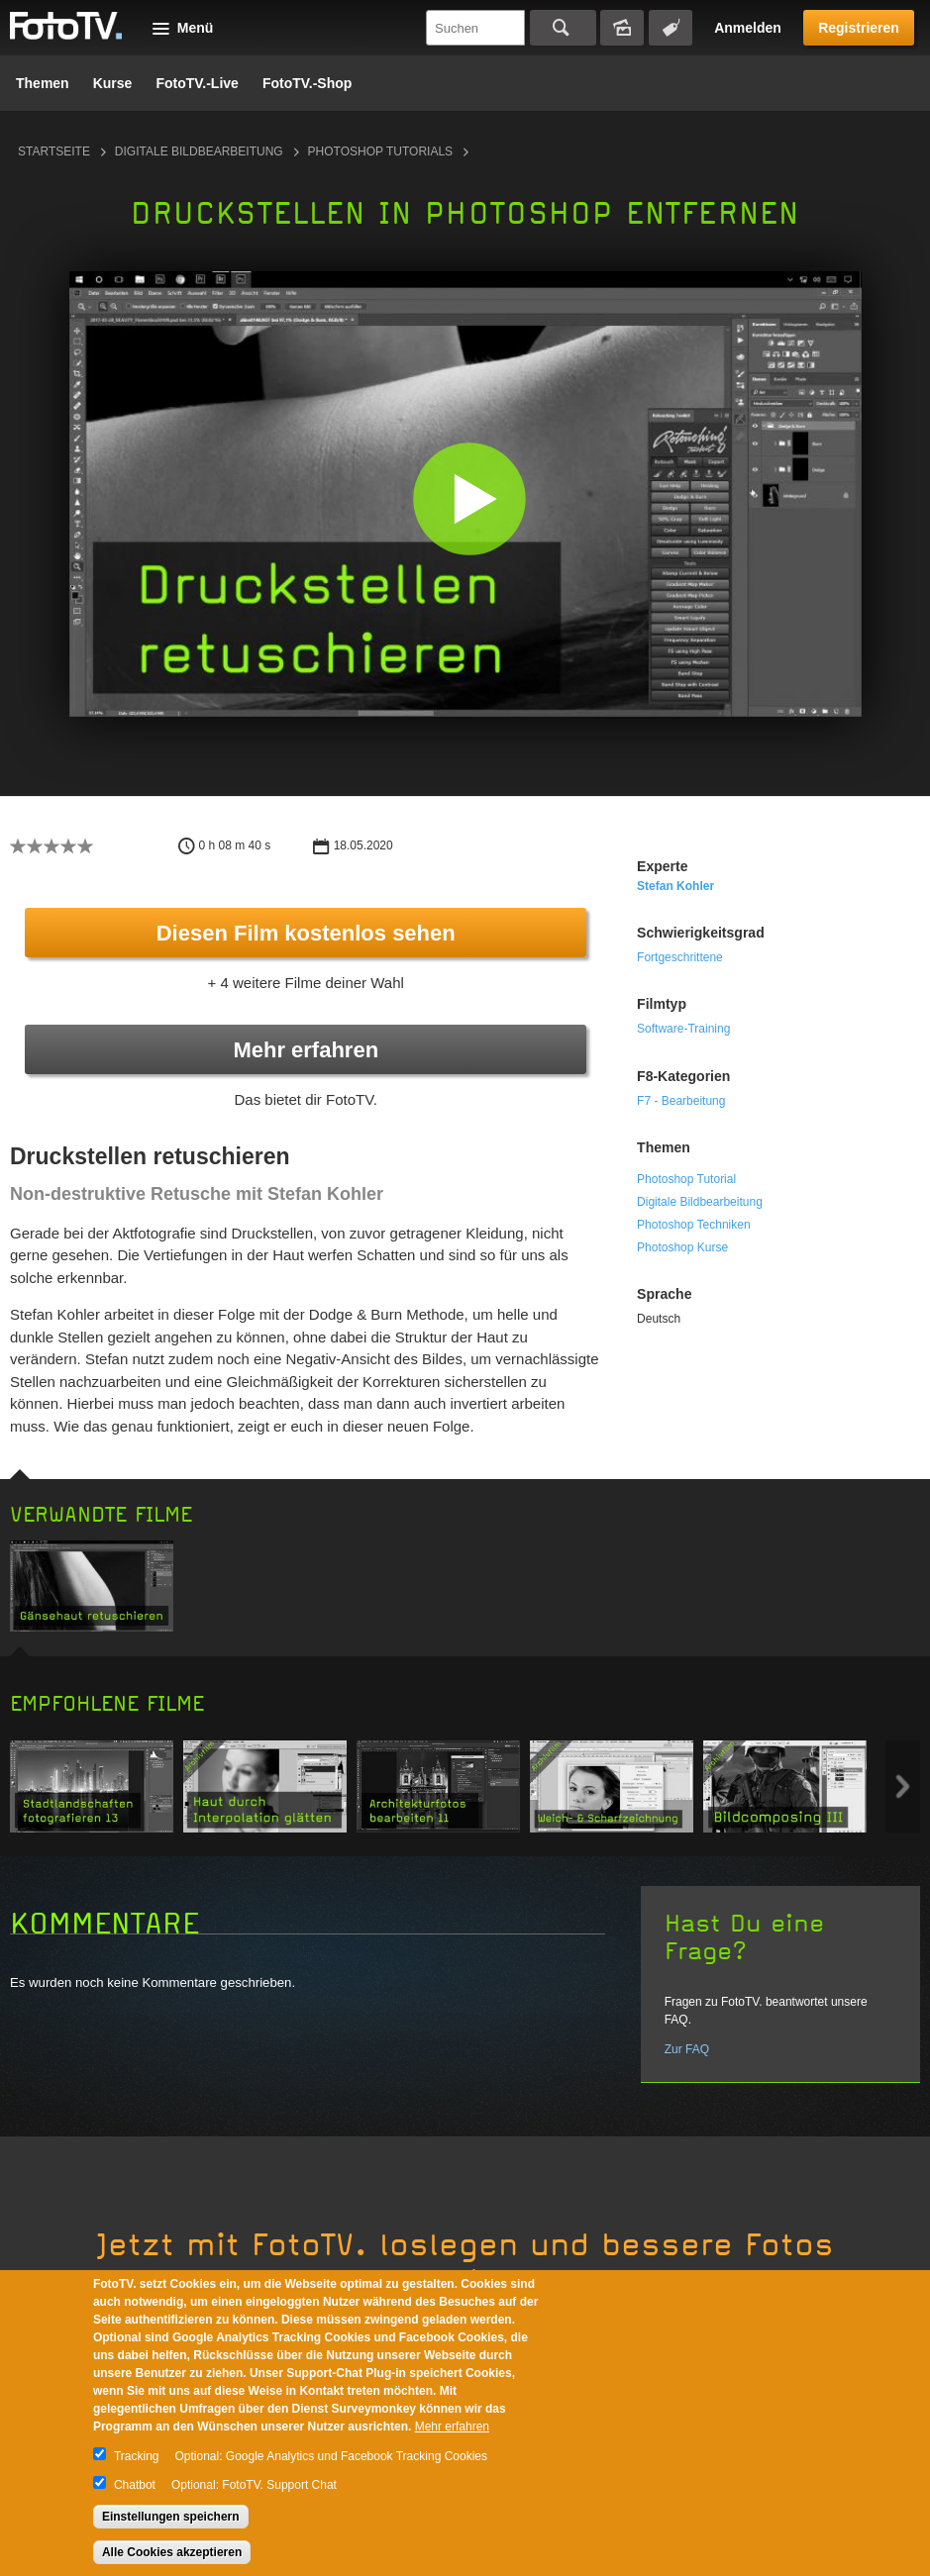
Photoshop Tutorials (380, 151)
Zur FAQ (687, 2049)
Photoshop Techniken (694, 1225)
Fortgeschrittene (680, 957)
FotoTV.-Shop (307, 83)
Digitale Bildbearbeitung (199, 151)
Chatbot (134, 2485)
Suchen (563, 28)
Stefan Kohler (675, 886)
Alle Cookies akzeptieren (172, 2552)
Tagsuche (670, 28)
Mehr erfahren (305, 1050)
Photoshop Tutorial (686, 1179)
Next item (902, 1786)
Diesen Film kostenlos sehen (306, 933)
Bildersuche (622, 28)
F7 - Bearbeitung (681, 1101)
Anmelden (747, 28)
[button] (470, 498)
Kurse (113, 83)
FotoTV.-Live (197, 83)
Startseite (54, 151)
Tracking (136, 2456)
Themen (42, 83)
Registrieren (858, 28)
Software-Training (683, 1029)
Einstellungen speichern (171, 2517)
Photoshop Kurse (682, 1247)
